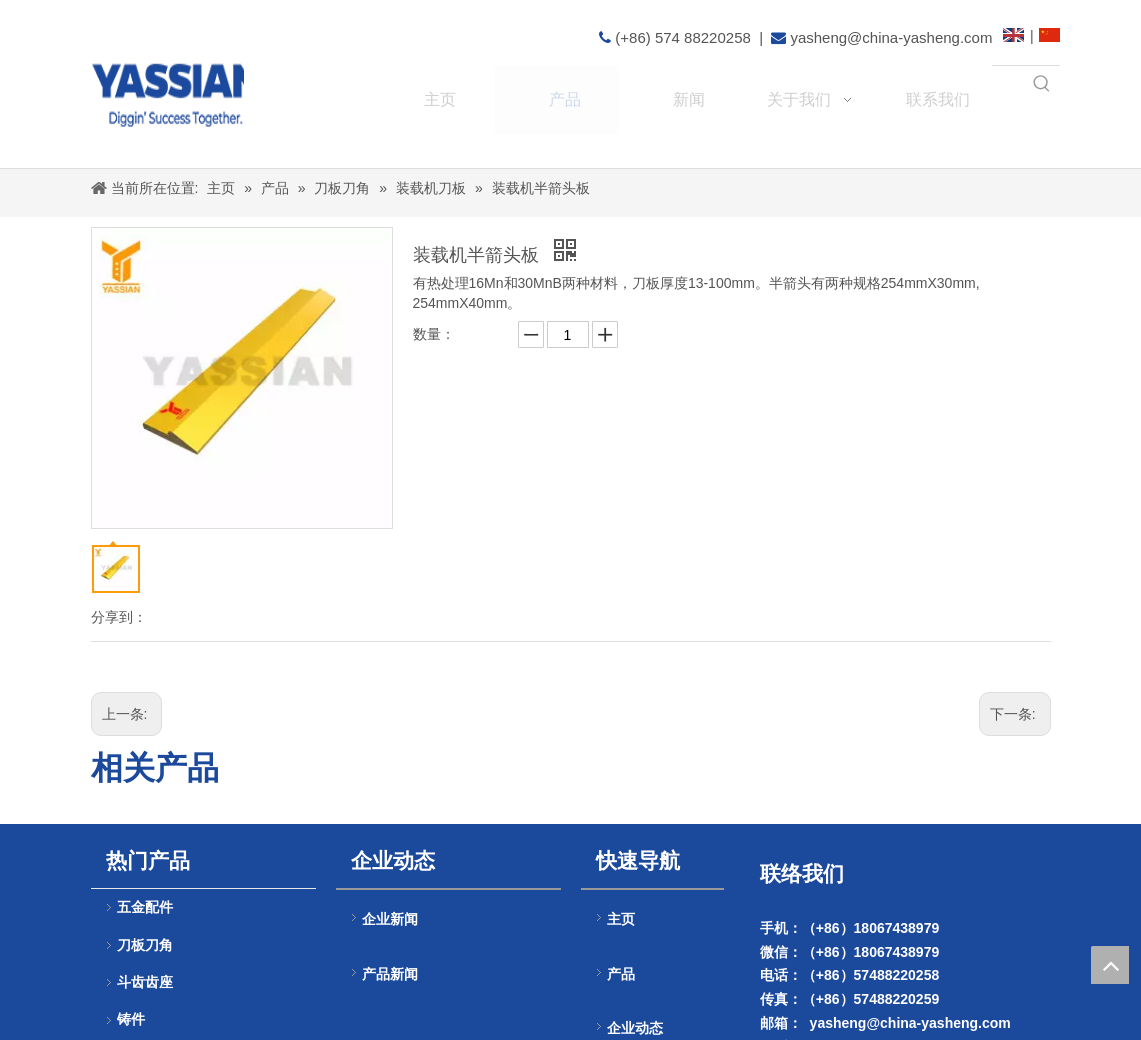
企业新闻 (390, 919)
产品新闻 (390, 974)
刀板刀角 (145, 945)
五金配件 (145, 907)
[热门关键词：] (1042, 84)
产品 (621, 974)
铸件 (131, 1019)
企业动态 (635, 1028)
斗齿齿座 (145, 982)
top (1110, 965)
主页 (621, 919)
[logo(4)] (199, 87)
